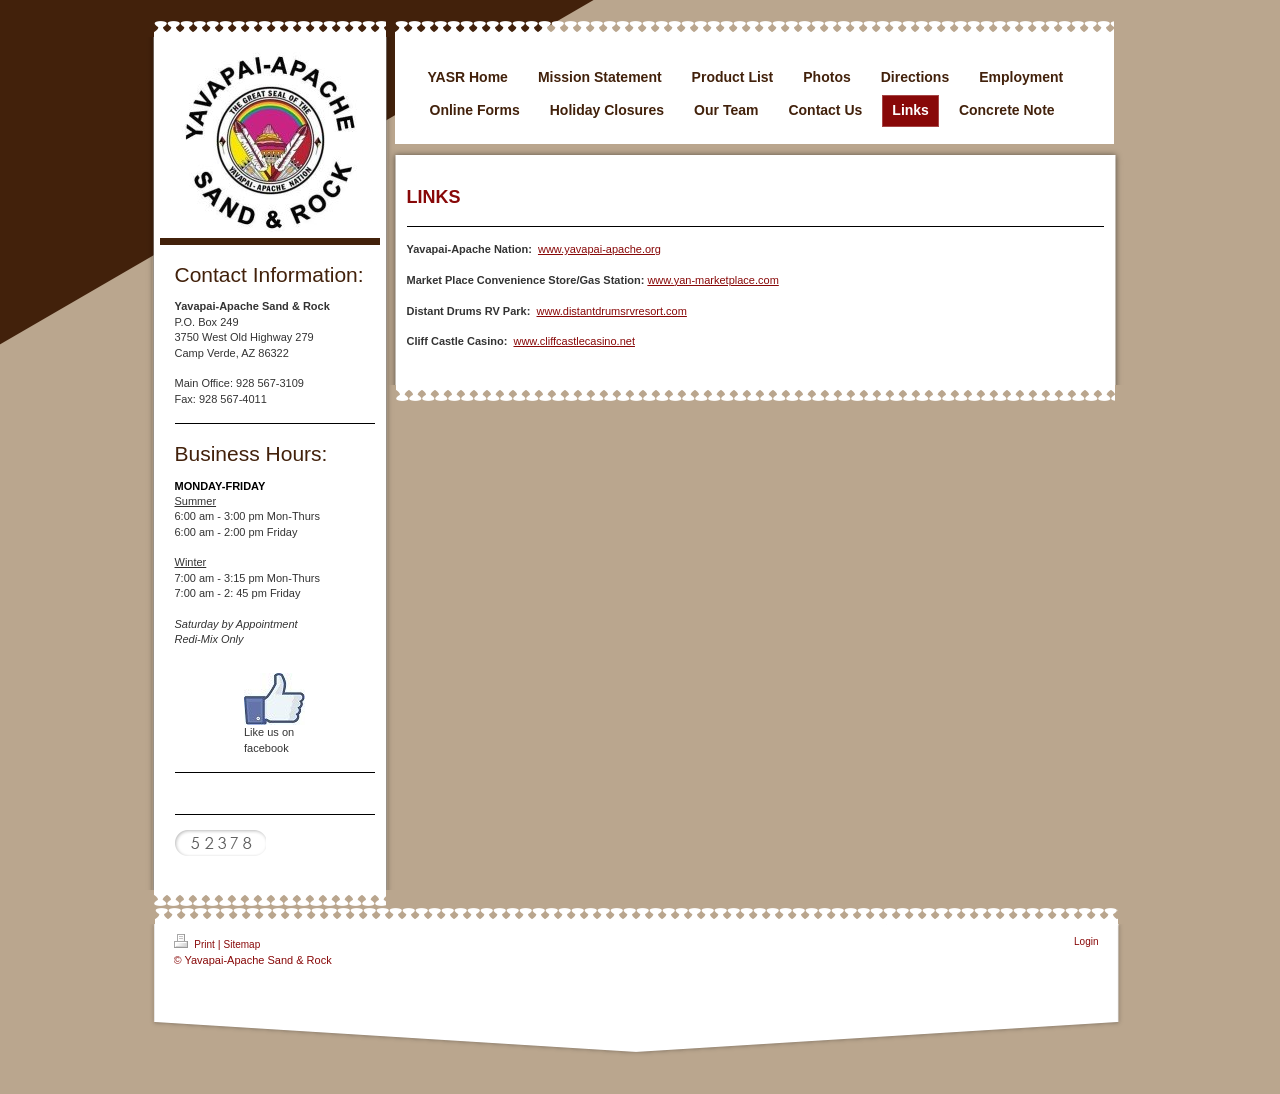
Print (196, 942)
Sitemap (242, 944)
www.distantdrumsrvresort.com (612, 311)
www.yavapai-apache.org (599, 249)
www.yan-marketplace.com (712, 280)
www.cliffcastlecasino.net (573, 341)
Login (1086, 941)
